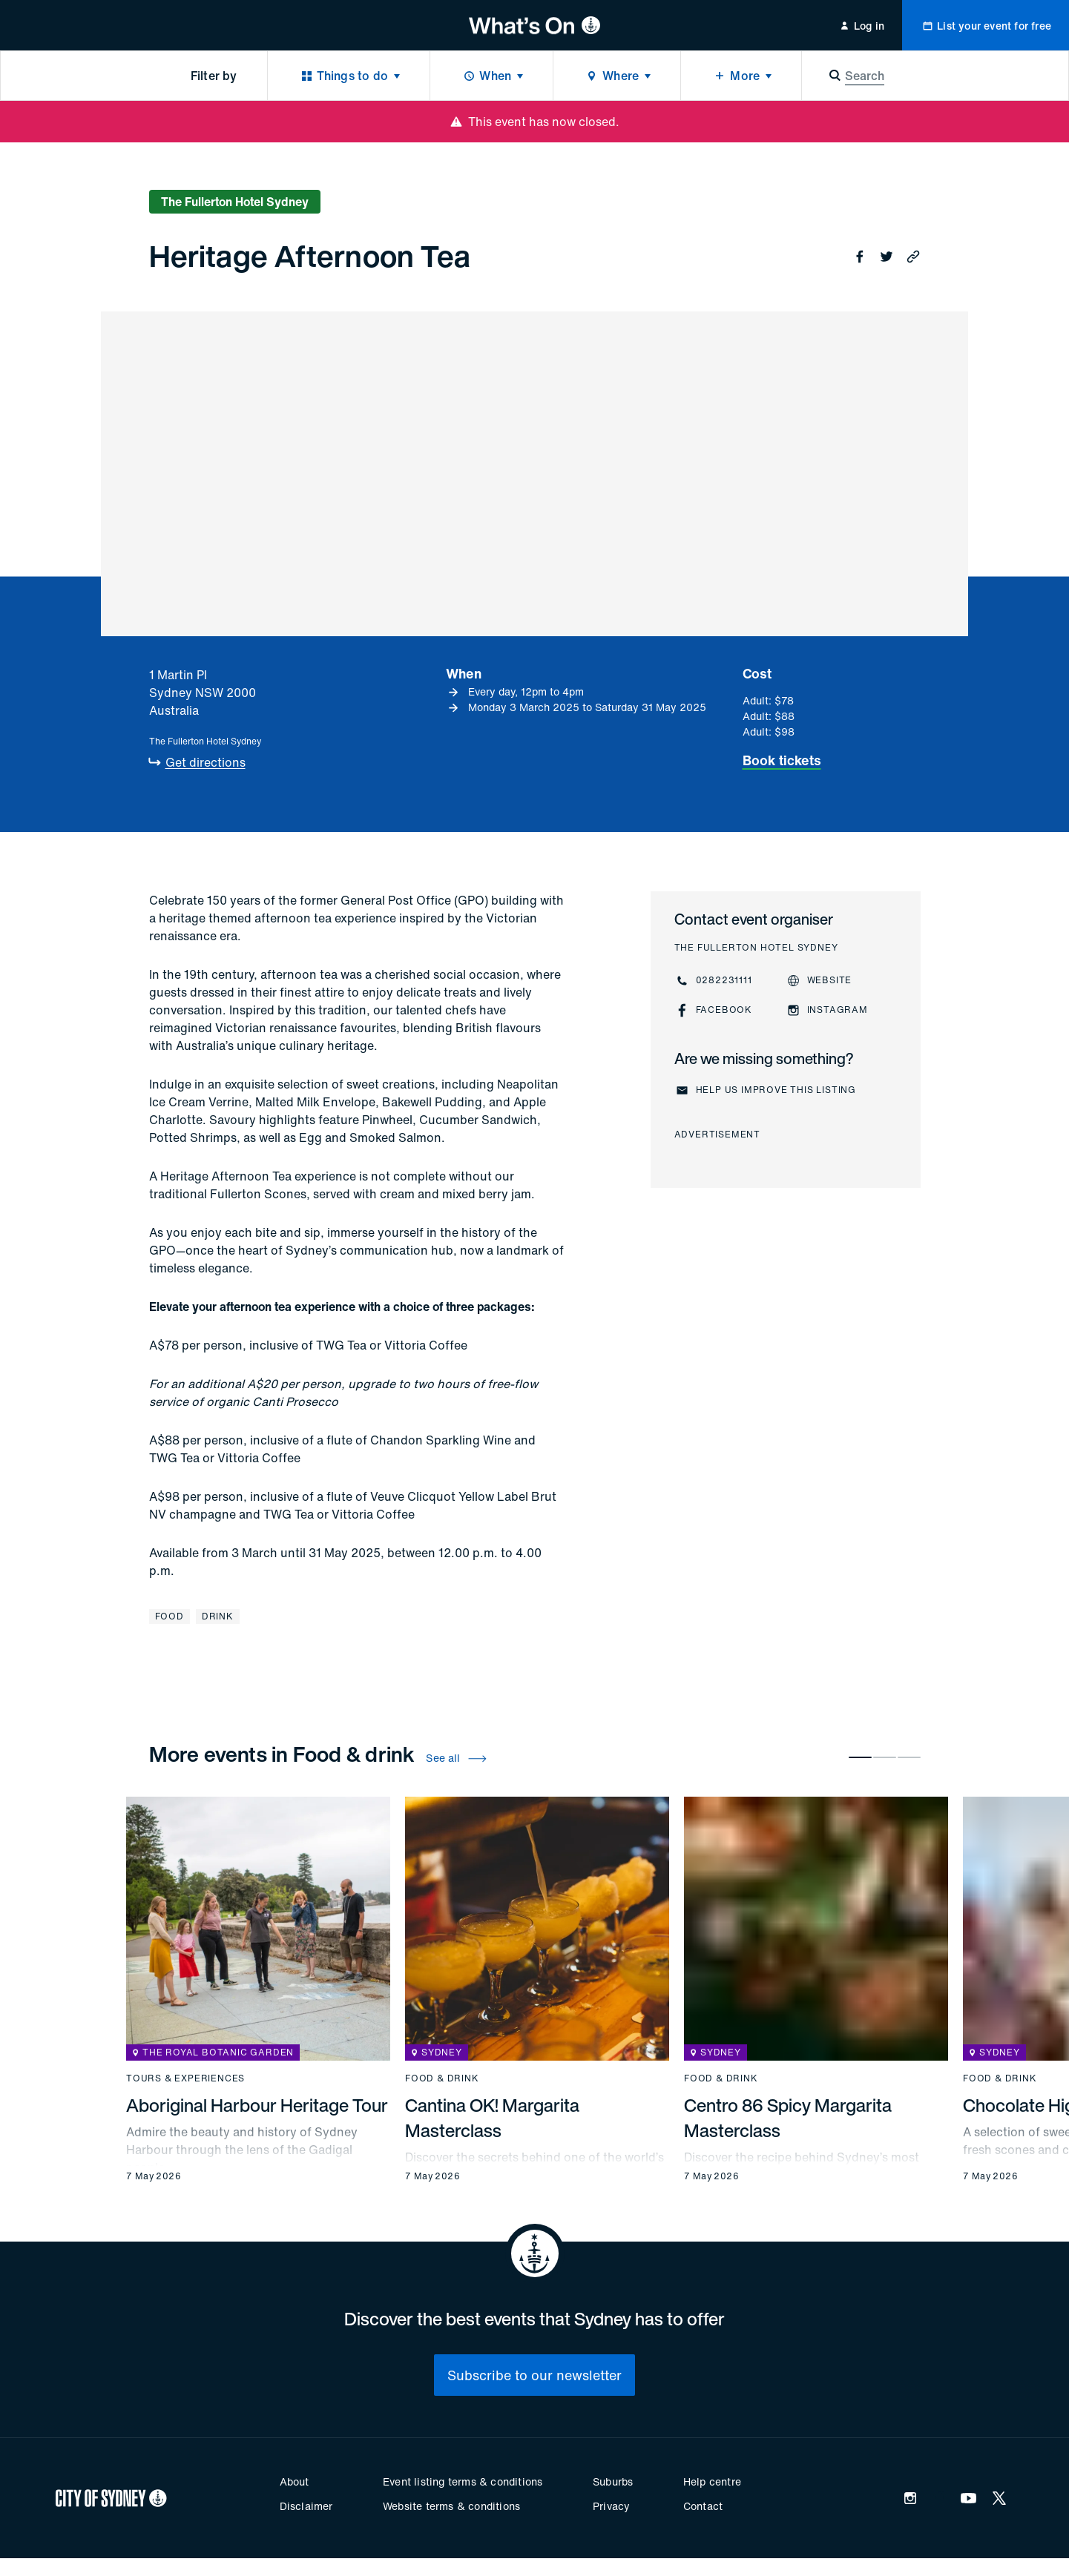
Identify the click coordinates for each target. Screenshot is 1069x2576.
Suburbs (613, 2481)
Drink (218, 1616)
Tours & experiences (185, 2078)
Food (169, 1616)
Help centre (712, 2481)
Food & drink (442, 2078)
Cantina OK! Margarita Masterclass (492, 2118)
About (294, 2481)
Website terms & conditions (451, 2506)
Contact (703, 2506)
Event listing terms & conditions (462, 2481)
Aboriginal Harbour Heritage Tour (257, 2105)
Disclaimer (306, 2506)
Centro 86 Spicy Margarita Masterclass (788, 2118)
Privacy (611, 2506)
